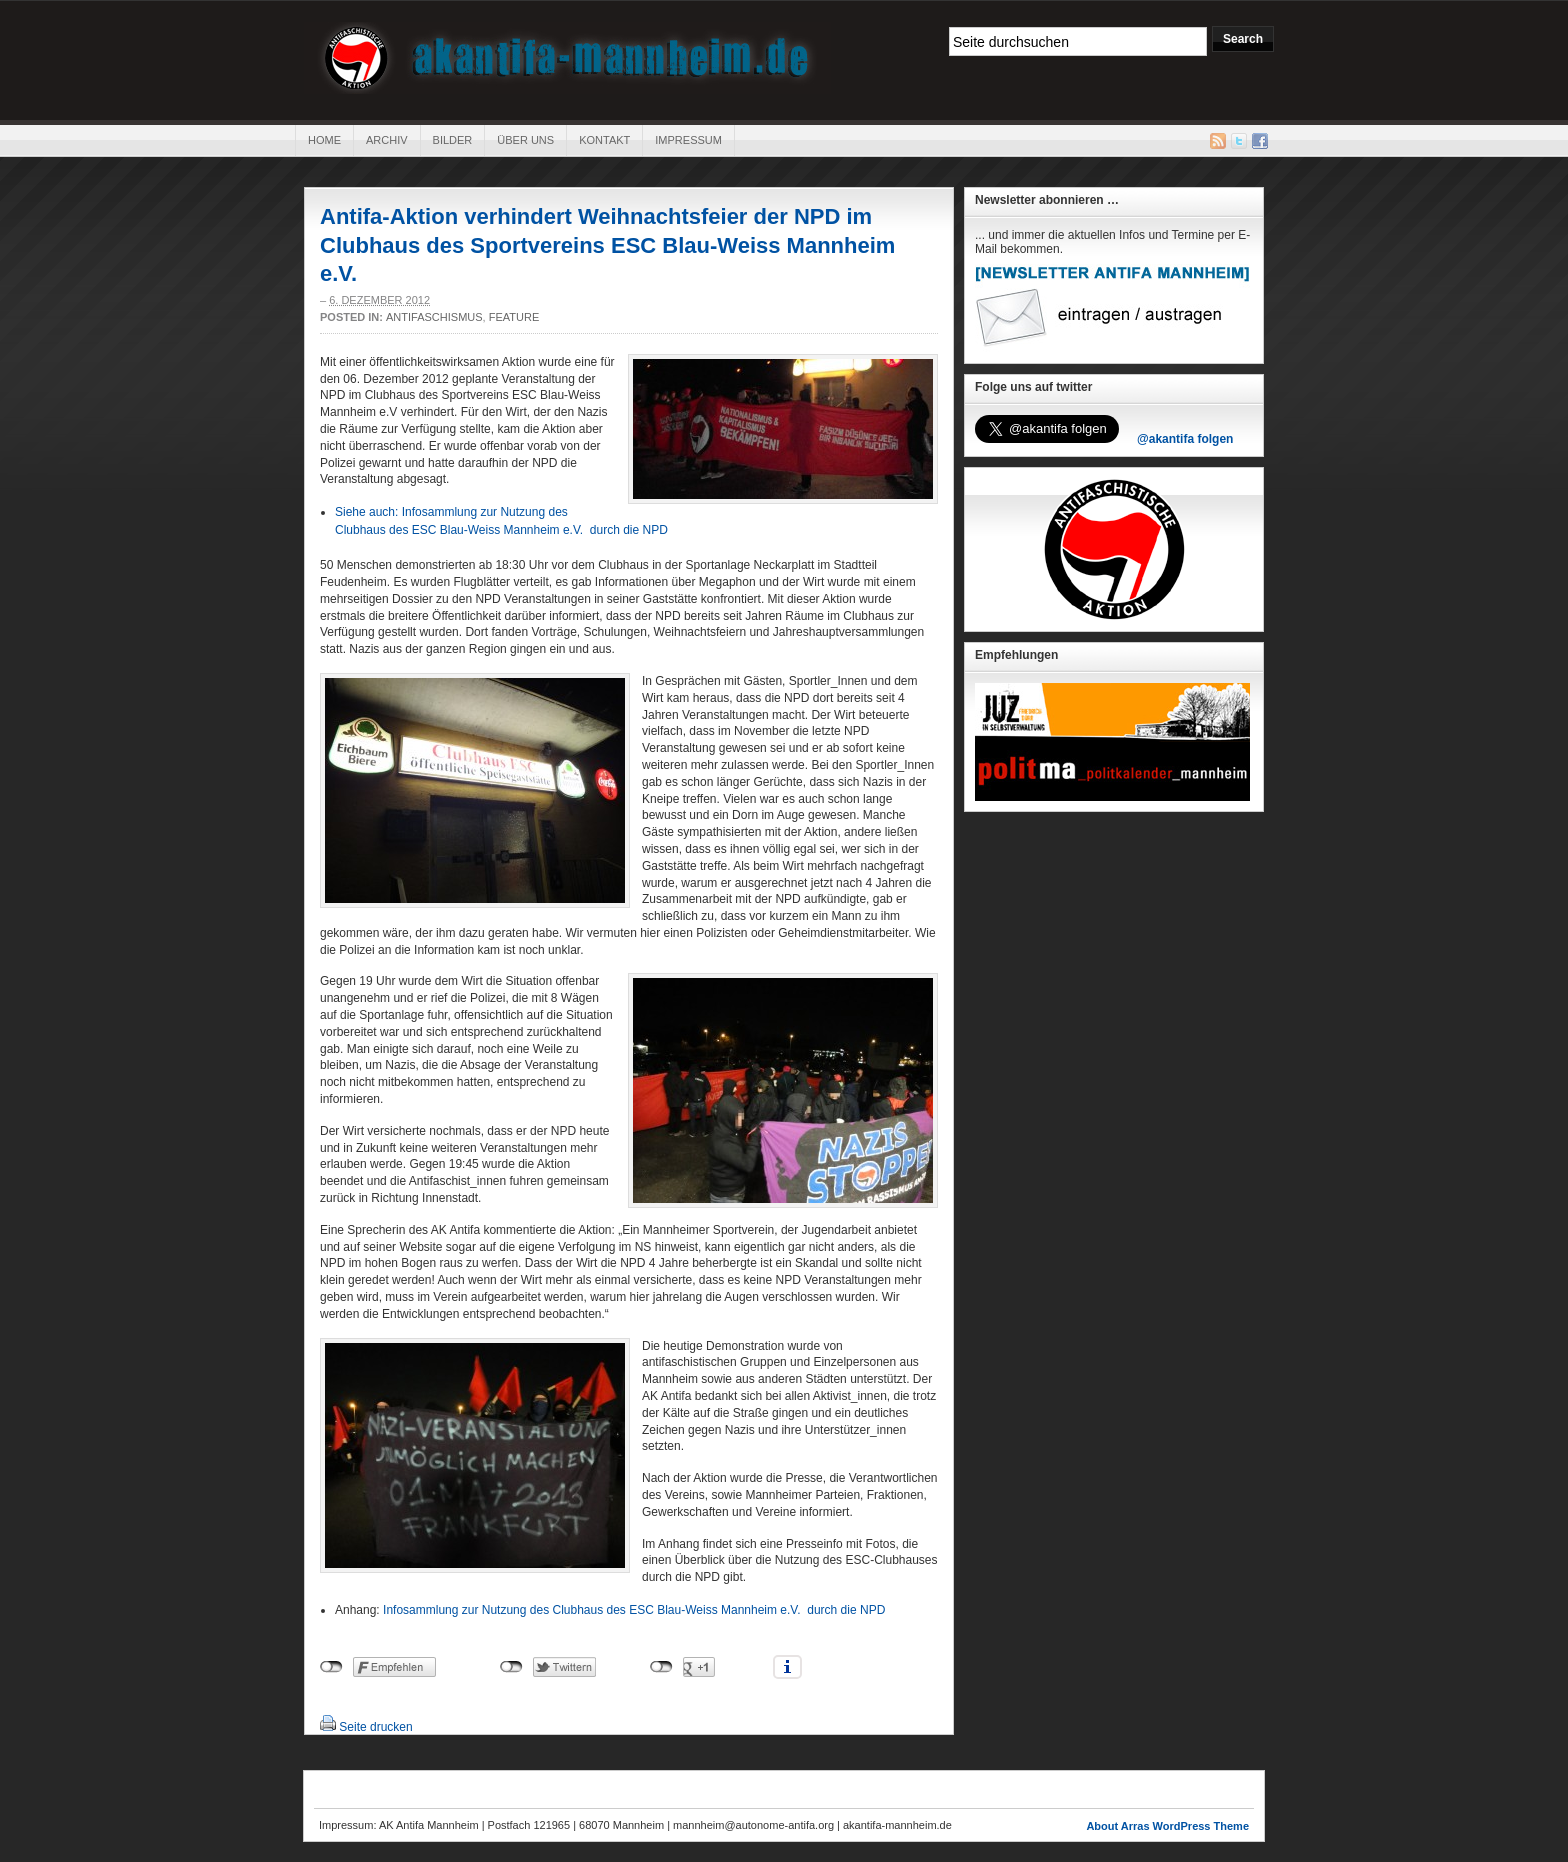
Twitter (1239, 141)
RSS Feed (1218, 141)
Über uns (525, 140)
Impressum (688, 140)
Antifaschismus (434, 317)
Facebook (1260, 141)
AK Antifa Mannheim (567, 58)
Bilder (453, 140)
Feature (514, 317)
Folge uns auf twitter (1033, 387)
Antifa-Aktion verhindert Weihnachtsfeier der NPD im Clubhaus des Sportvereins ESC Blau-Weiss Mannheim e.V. (607, 245)
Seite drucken (375, 1727)
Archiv (387, 140)
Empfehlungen (1016, 655)
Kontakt (604, 140)
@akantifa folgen (1185, 439)
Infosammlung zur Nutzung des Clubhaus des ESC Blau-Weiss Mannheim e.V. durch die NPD (636, 1610)
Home (324, 140)
